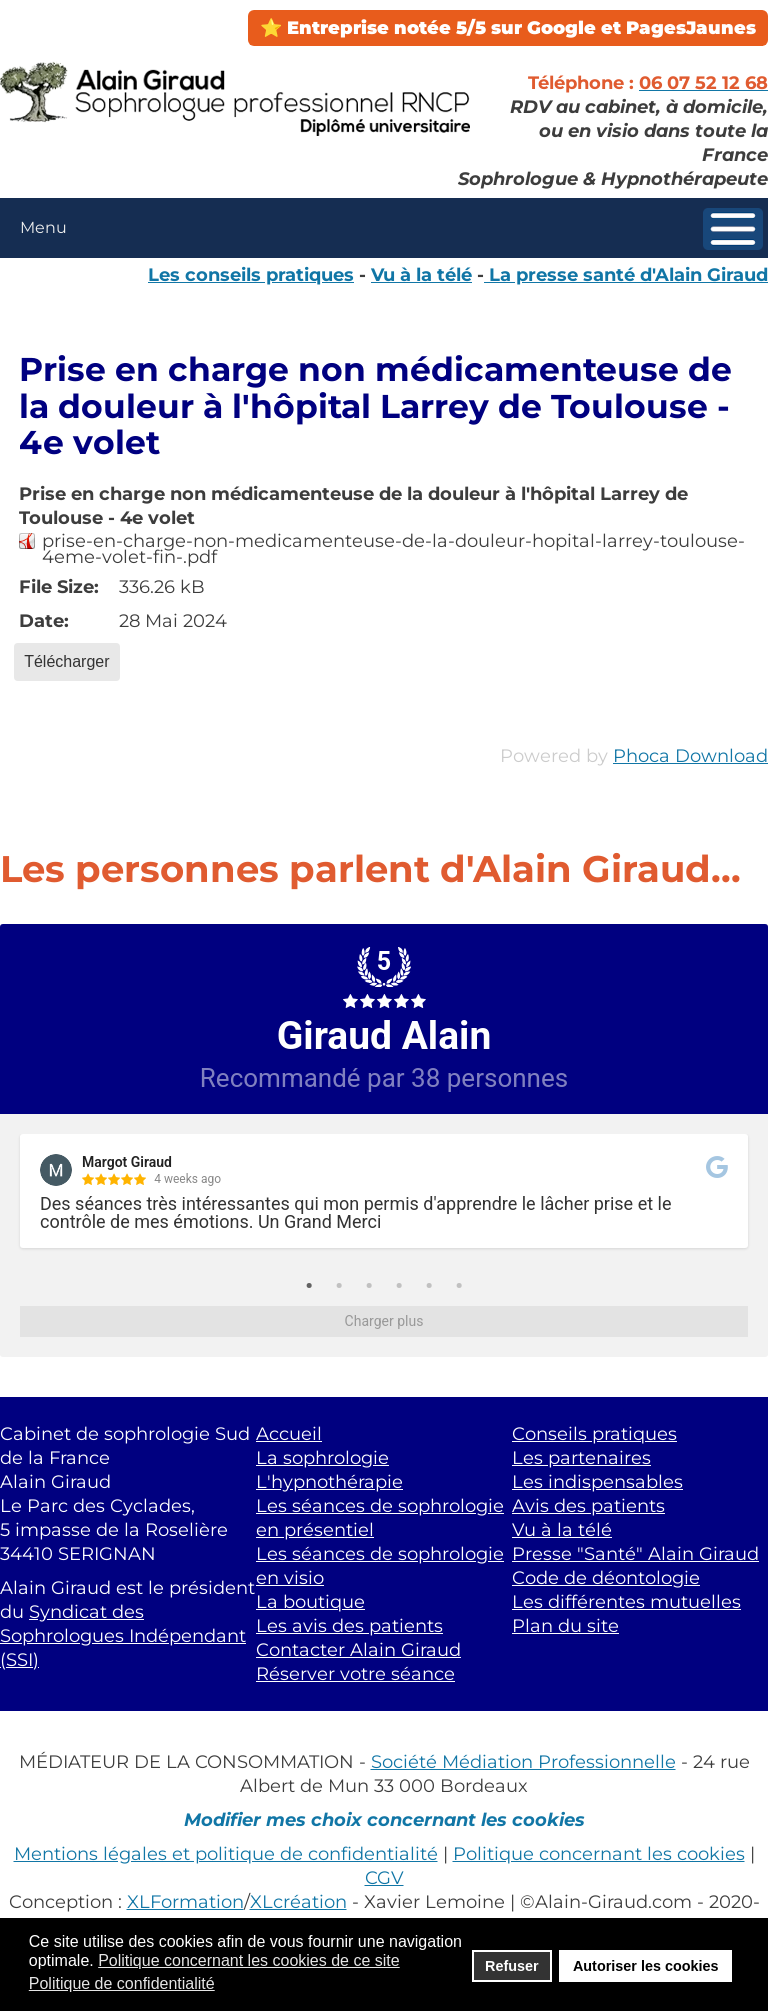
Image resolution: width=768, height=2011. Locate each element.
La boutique (310, 1601)
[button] (733, 229)
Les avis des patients (349, 1625)
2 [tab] (339, 1286)
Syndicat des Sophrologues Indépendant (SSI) (123, 1635)
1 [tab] (309, 1286)
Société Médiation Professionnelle (523, 1761)
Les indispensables (597, 1481)
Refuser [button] (512, 1966)
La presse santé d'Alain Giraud (626, 274)
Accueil (289, 1433)
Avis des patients (588, 1505)
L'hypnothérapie (329, 1481)
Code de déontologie (606, 1577)
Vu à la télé (421, 274)
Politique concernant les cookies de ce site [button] (249, 1960)
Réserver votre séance (355, 1673)
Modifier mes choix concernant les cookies (384, 1819)
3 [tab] (369, 1286)
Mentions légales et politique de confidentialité (226, 1853)
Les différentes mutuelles (626, 1601)
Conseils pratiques (594, 1433)
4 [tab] (399, 1286)
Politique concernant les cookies (599, 1853)
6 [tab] (459, 1286)
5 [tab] (429, 1286)
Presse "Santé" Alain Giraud (635, 1553)
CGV (384, 1877)
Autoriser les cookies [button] (646, 1966)
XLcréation (298, 1901)
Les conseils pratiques (251, 274)
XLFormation (185, 1901)
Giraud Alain (384, 1036)
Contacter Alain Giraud (358, 1649)
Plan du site (565, 1625)
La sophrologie (322, 1457)
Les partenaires (581, 1457)
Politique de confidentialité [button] (122, 1983)
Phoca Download (690, 755)
